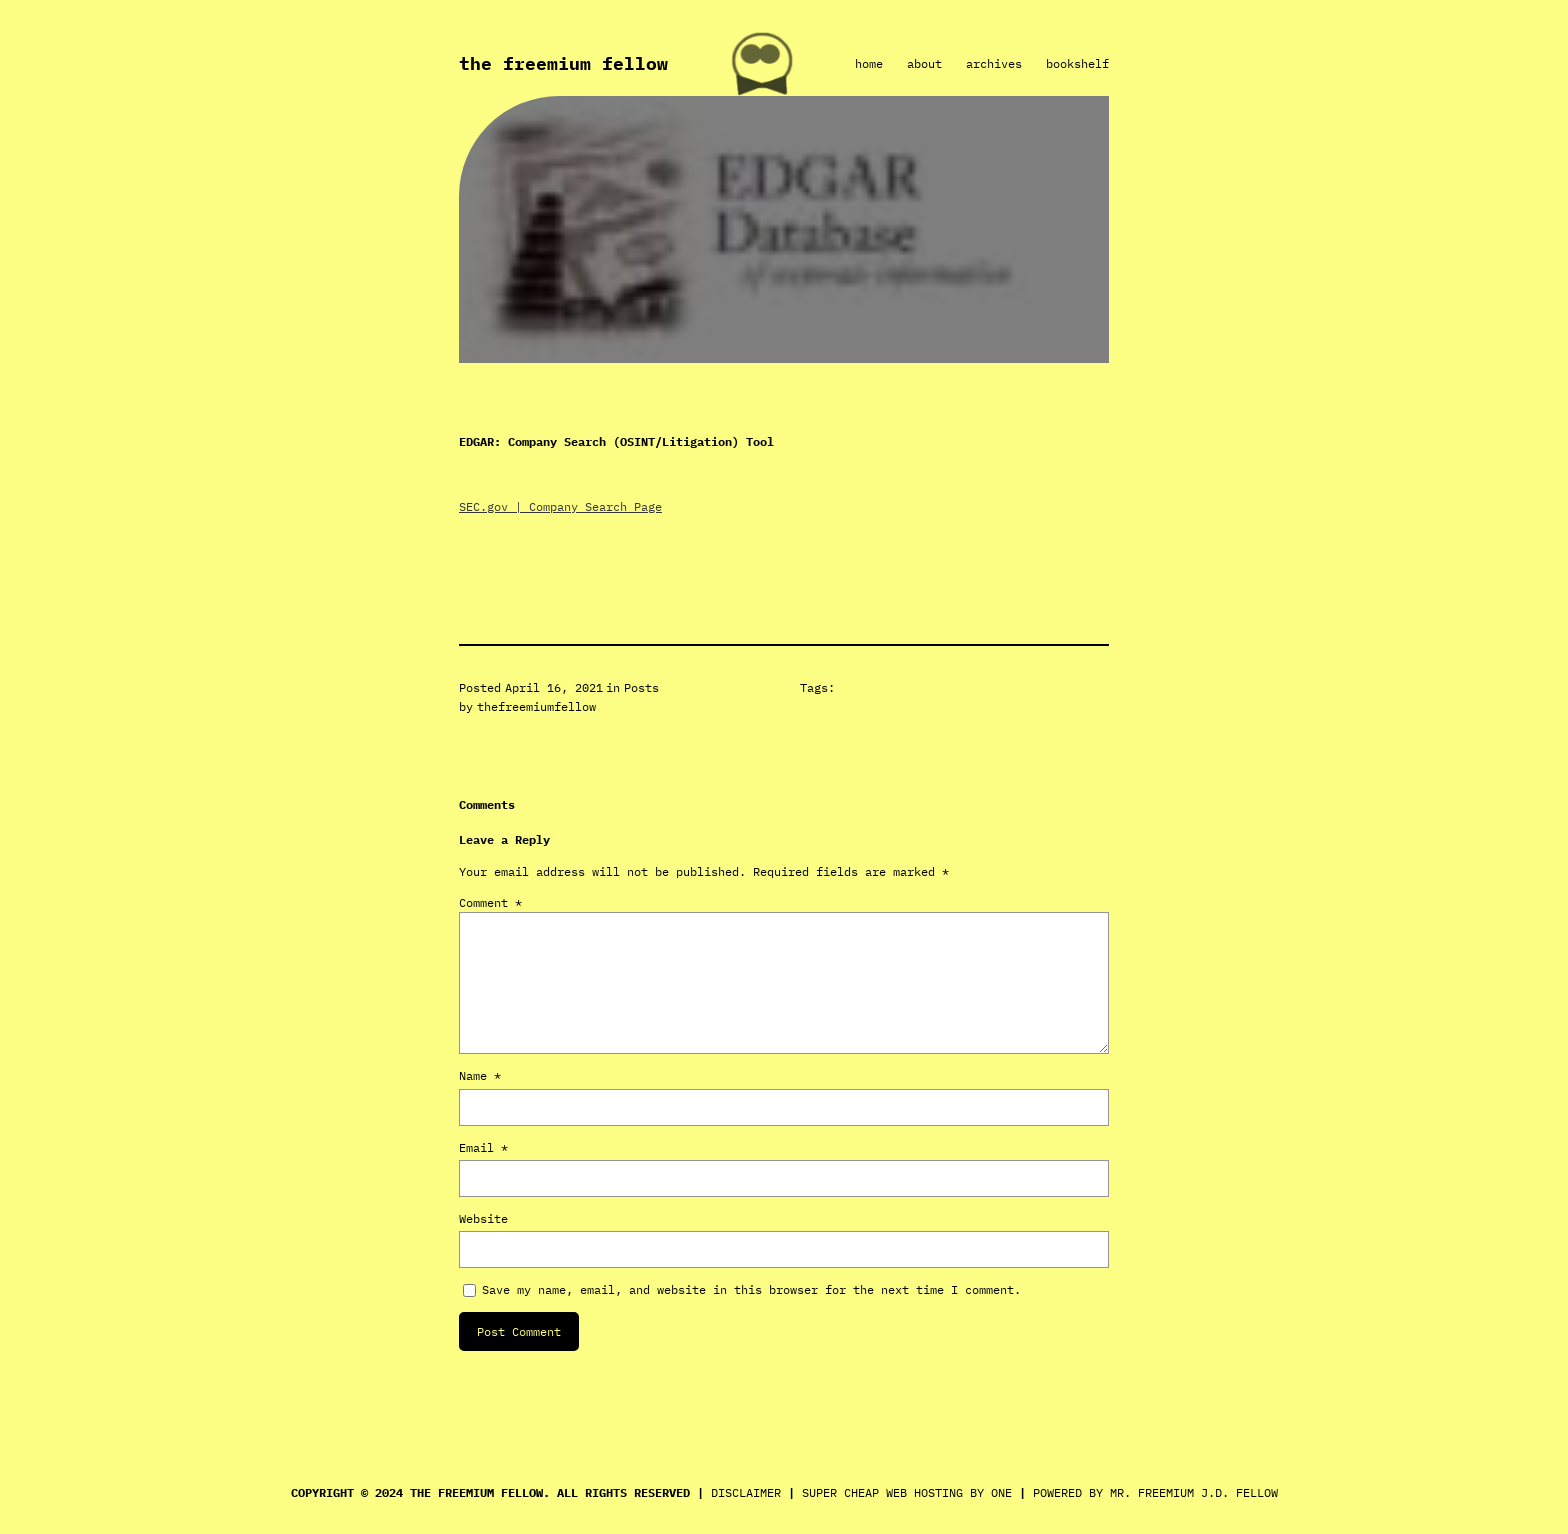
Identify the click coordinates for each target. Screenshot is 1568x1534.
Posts (641, 687)
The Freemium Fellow (563, 63)
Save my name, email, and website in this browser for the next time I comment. (751, 1289)
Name (480, 1075)
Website (483, 1218)
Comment (490, 902)
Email (483, 1147)
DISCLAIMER (746, 1492)
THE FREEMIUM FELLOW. (480, 1492)
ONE (1001, 1492)
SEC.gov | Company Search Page (560, 506)
